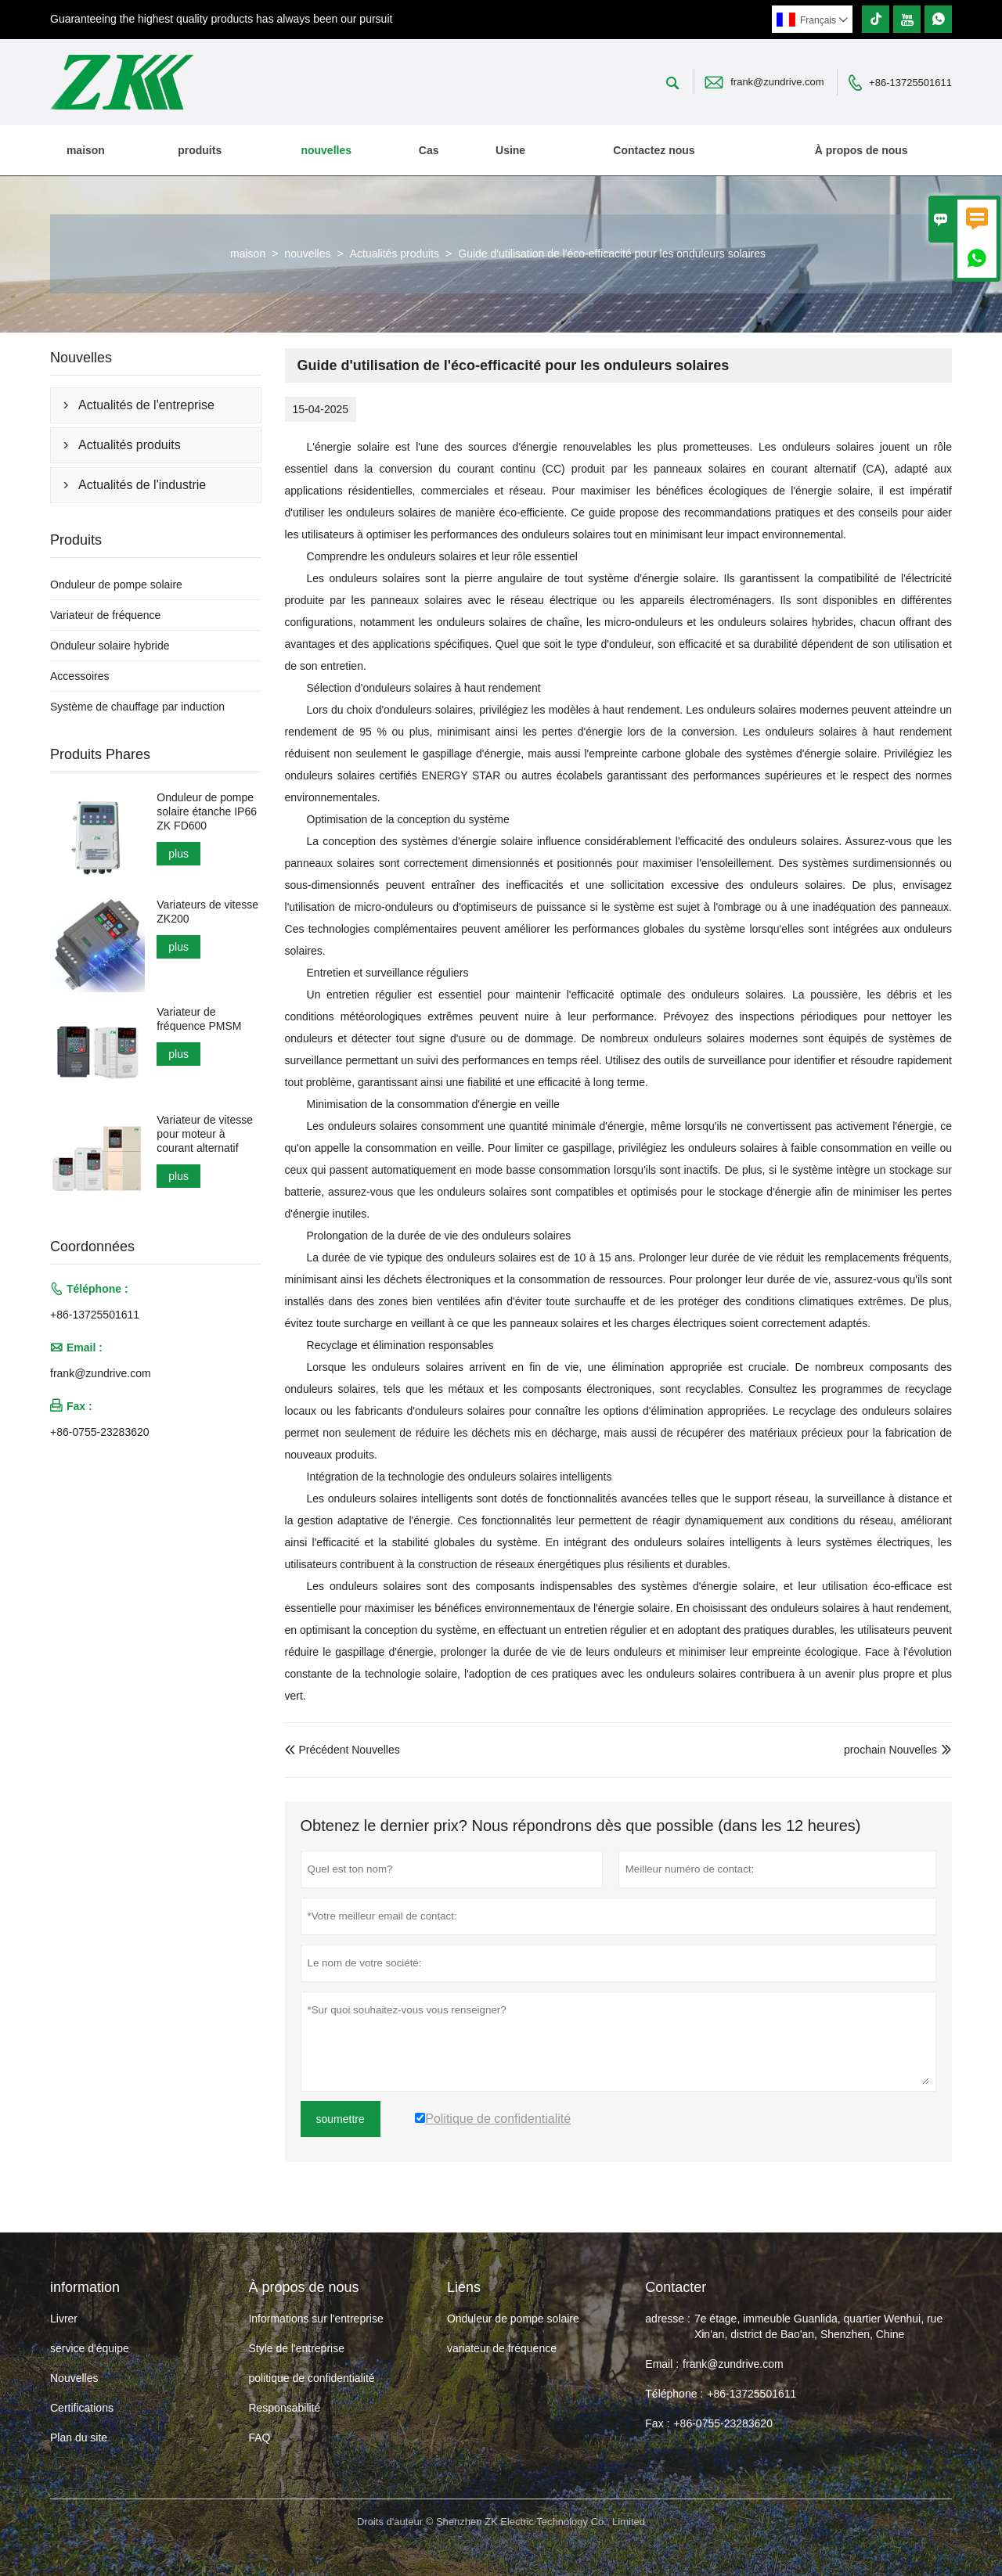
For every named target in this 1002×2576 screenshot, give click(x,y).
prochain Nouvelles (890, 1749)
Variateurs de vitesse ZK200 (207, 911)
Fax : (657, 2423)
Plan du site (78, 2437)
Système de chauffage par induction (137, 706)
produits (200, 150)
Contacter (675, 2287)
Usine (510, 150)
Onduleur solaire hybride (110, 645)
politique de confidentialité (311, 2378)
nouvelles (326, 150)
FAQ (259, 2437)
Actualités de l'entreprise (146, 405)
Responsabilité (284, 2408)
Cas (429, 150)
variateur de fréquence (502, 2348)
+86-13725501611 (910, 82)
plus (178, 853)
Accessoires (79, 676)
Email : (662, 2364)
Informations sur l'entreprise (315, 2318)
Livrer (63, 2318)
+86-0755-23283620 (100, 1432)
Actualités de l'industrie (142, 484)
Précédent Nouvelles (342, 1749)
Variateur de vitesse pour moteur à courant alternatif (205, 1134)
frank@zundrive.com (777, 82)
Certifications (82, 2408)
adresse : (667, 2318)
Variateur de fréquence (105, 615)
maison (86, 150)
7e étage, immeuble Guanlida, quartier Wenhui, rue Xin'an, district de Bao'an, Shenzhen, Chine (818, 2326)
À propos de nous (861, 150)
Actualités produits (394, 253)
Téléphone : (674, 2393)
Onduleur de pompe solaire (116, 584)
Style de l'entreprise (296, 2348)
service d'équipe (89, 2348)
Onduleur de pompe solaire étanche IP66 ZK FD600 (207, 811)
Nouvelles (74, 2378)
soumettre (340, 2119)
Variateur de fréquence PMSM (199, 1019)
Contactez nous (653, 150)
